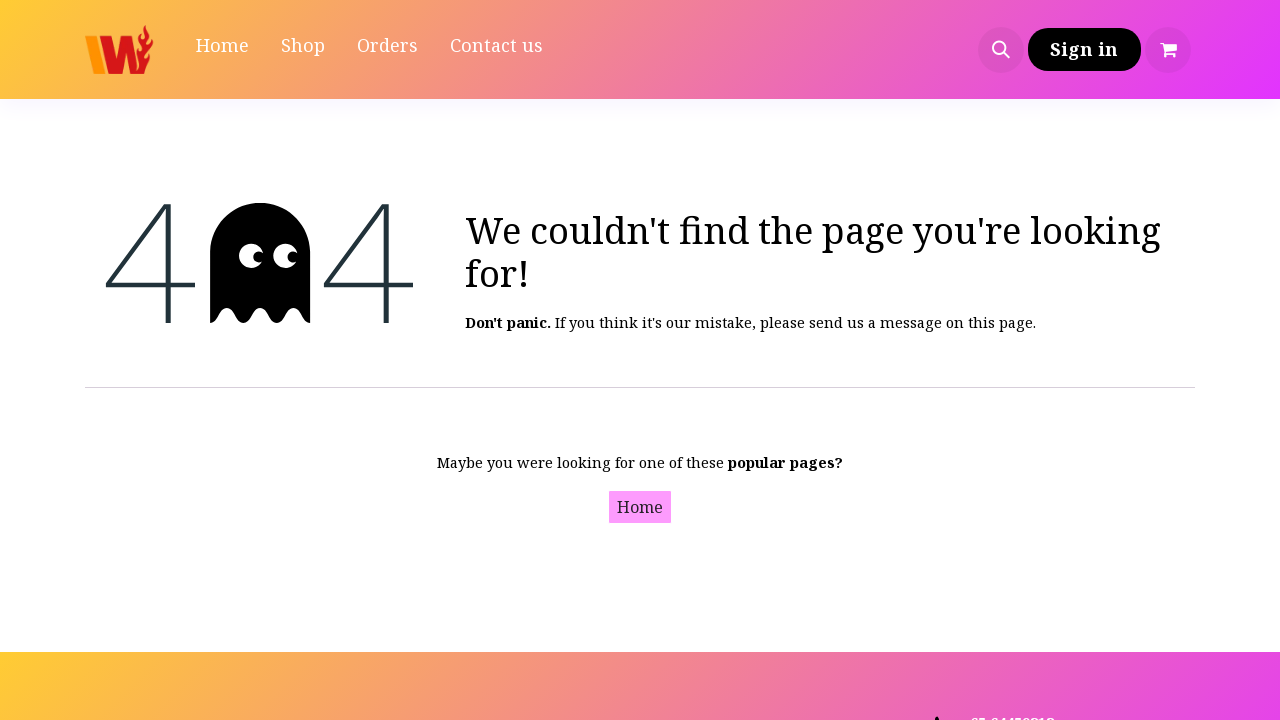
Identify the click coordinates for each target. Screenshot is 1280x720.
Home (640, 507)
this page (1000, 322)
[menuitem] (222, 49)
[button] (1001, 50)
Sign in (1084, 49)
